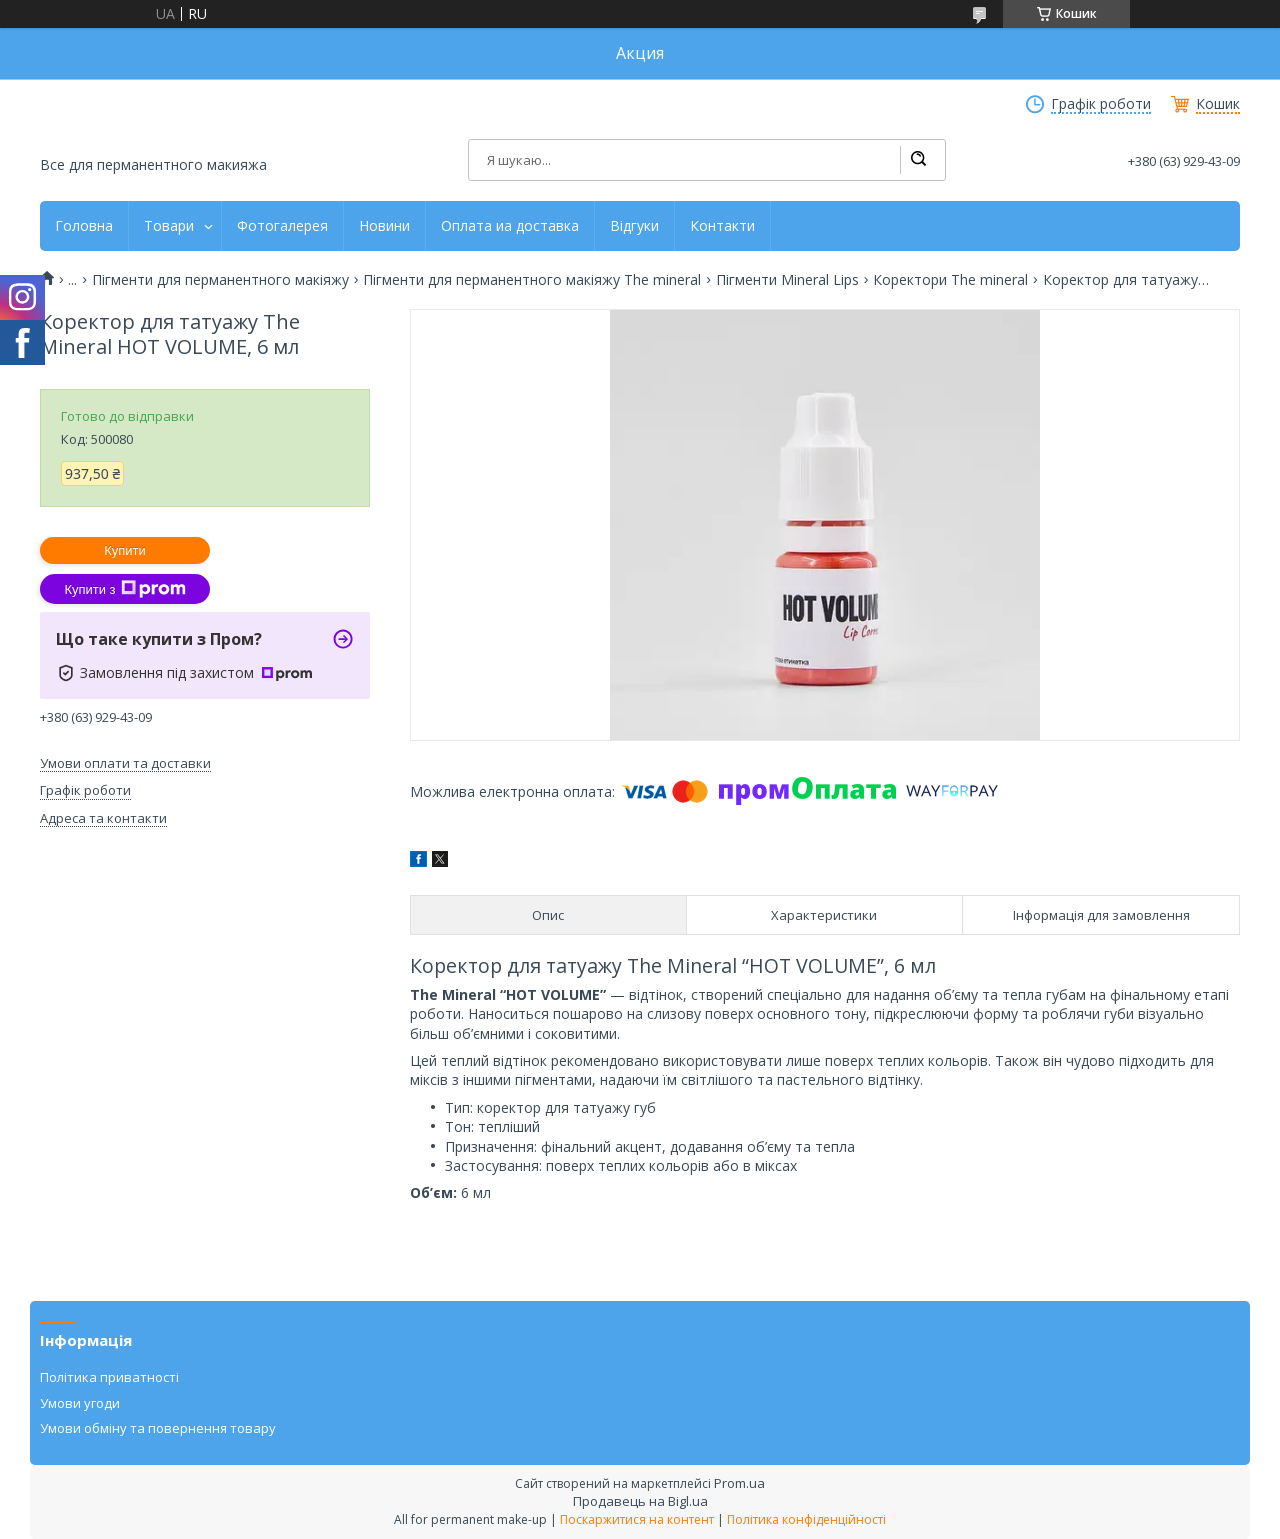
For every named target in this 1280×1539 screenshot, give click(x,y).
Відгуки (634, 226)
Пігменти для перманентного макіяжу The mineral (532, 280)
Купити (125, 550)
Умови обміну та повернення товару (158, 1428)
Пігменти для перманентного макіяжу (220, 280)
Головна (84, 226)
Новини (384, 226)
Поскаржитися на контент (637, 1519)
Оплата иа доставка (510, 226)
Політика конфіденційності (806, 1519)
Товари (169, 226)
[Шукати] (918, 160)
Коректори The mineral (950, 280)
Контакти (722, 226)
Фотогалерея (282, 226)
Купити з (124, 589)
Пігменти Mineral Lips (787, 280)
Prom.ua (739, 1483)
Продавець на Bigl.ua (640, 1501)
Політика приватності (109, 1377)
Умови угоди (80, 1403)
